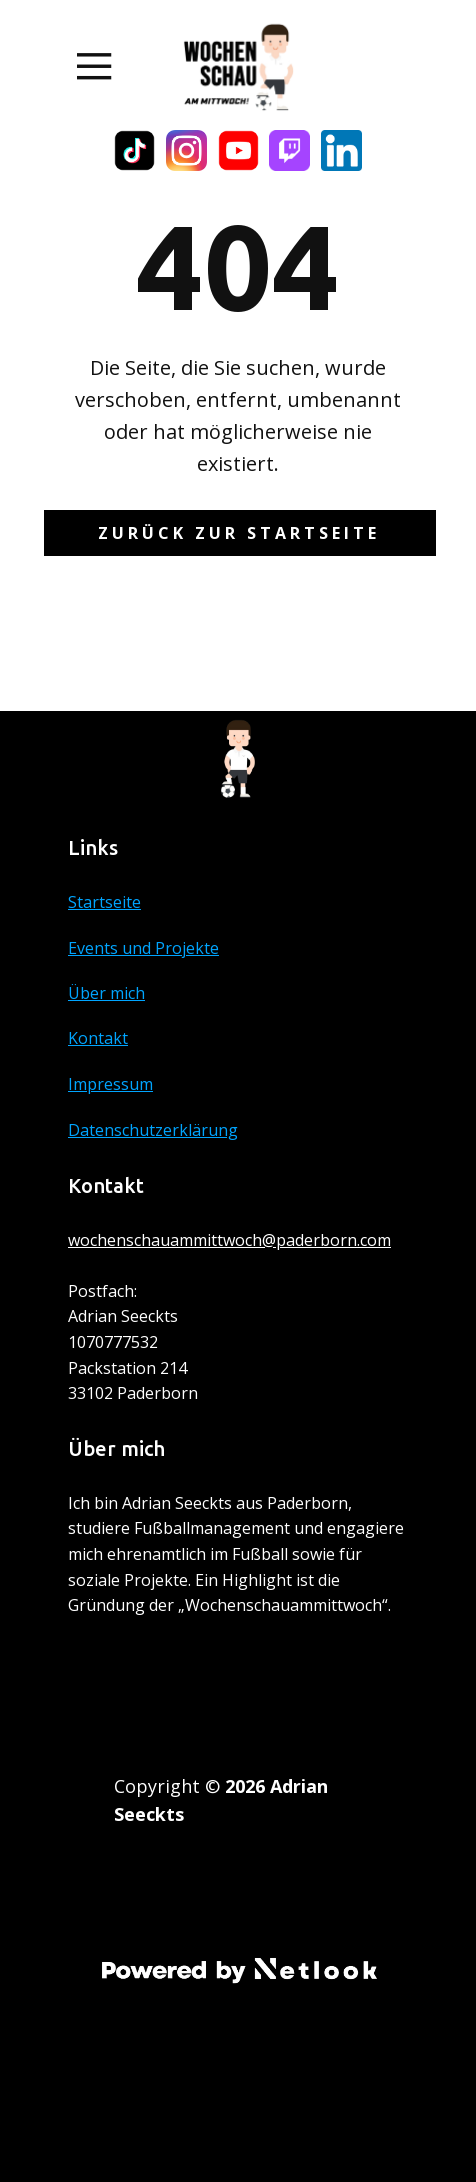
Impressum (110, 1084)
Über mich (106, 993)
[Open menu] (94, 66)
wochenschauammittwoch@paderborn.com (229, 1240)
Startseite (104, 902)
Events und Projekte (143, 948)
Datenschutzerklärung (153, 1130)
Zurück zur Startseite (239, 533)
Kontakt (98, 1038)
